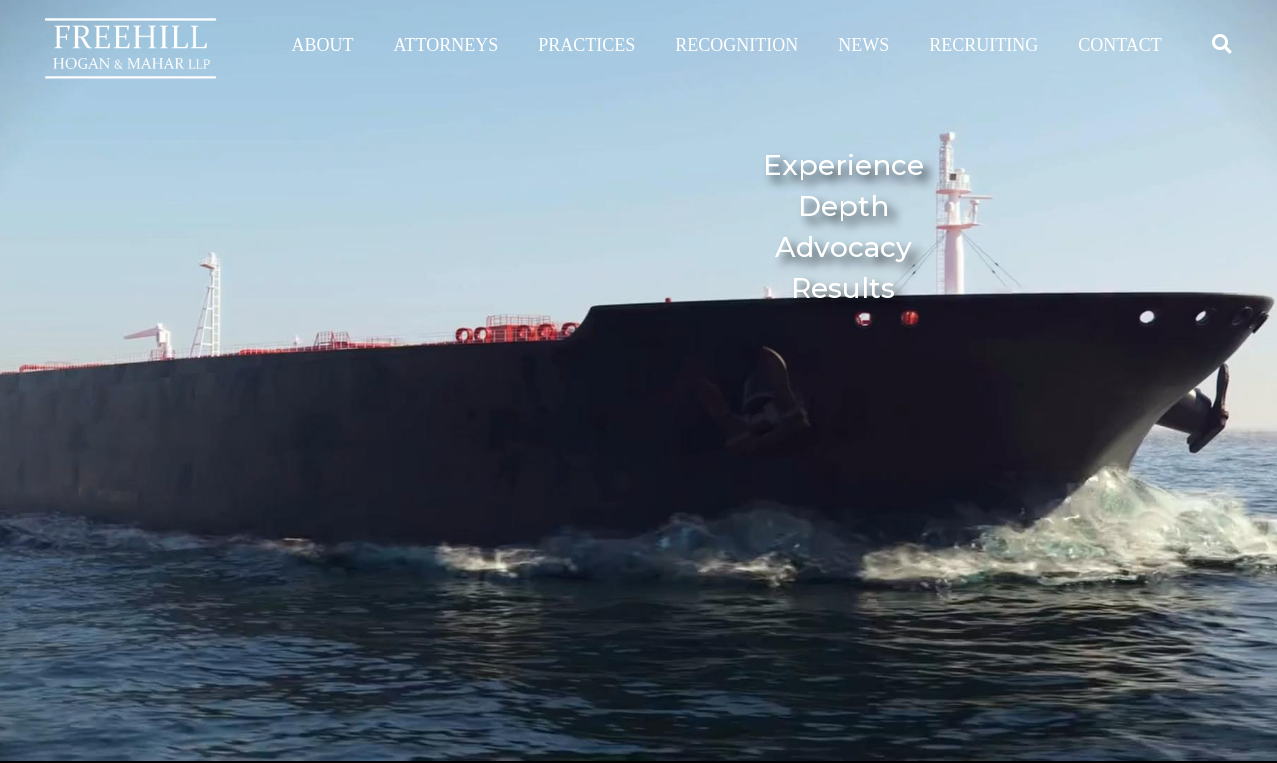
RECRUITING (983, 45)
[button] (1221, 43)
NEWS (863, 45)
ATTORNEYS (446, 45)
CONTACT (1120, 45)
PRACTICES (586, 45)
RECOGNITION (736, 45)
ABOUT (323, 45)
